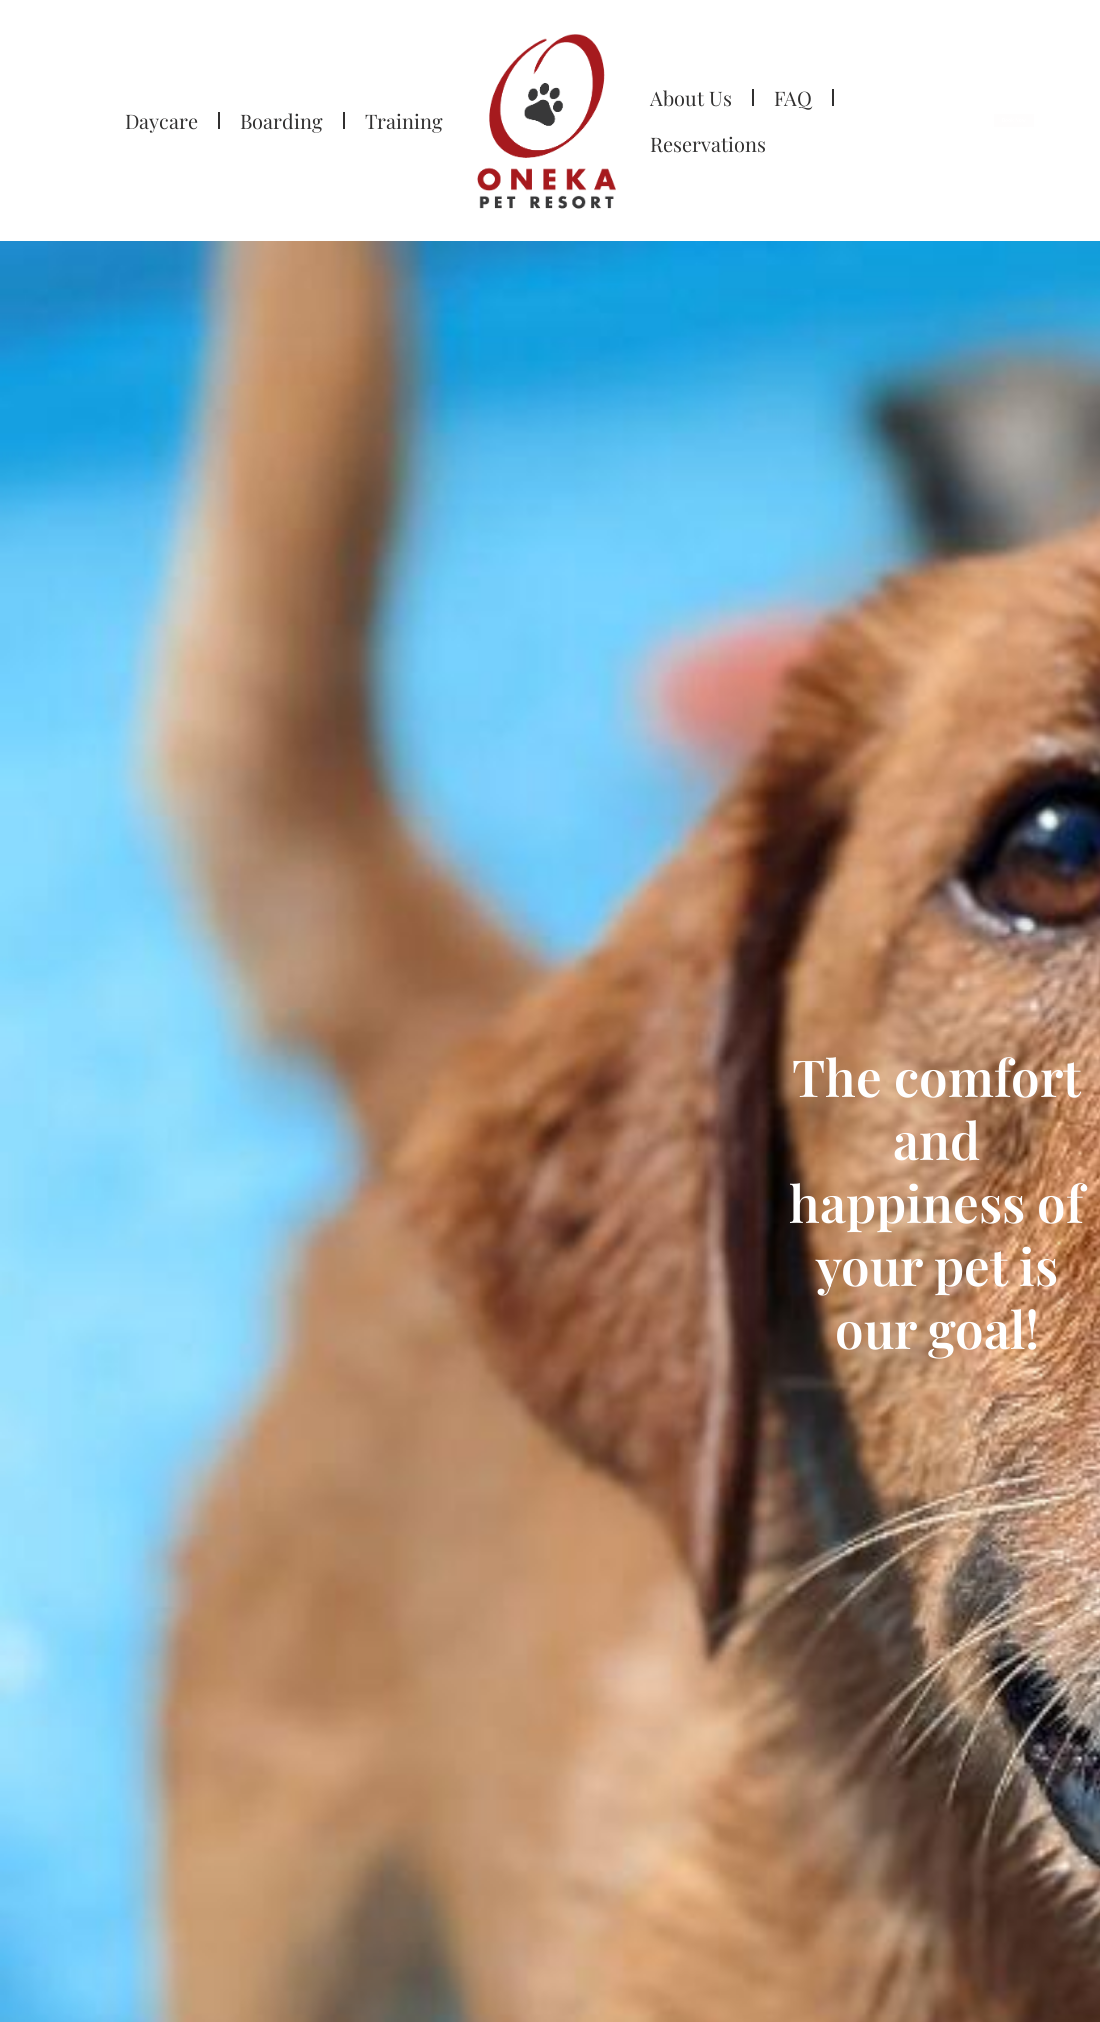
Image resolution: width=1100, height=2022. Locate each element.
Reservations (708, 143)
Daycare (161, 120)
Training (404, 120)
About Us (691, 97)
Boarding (281, 120)
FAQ (793, 97)
